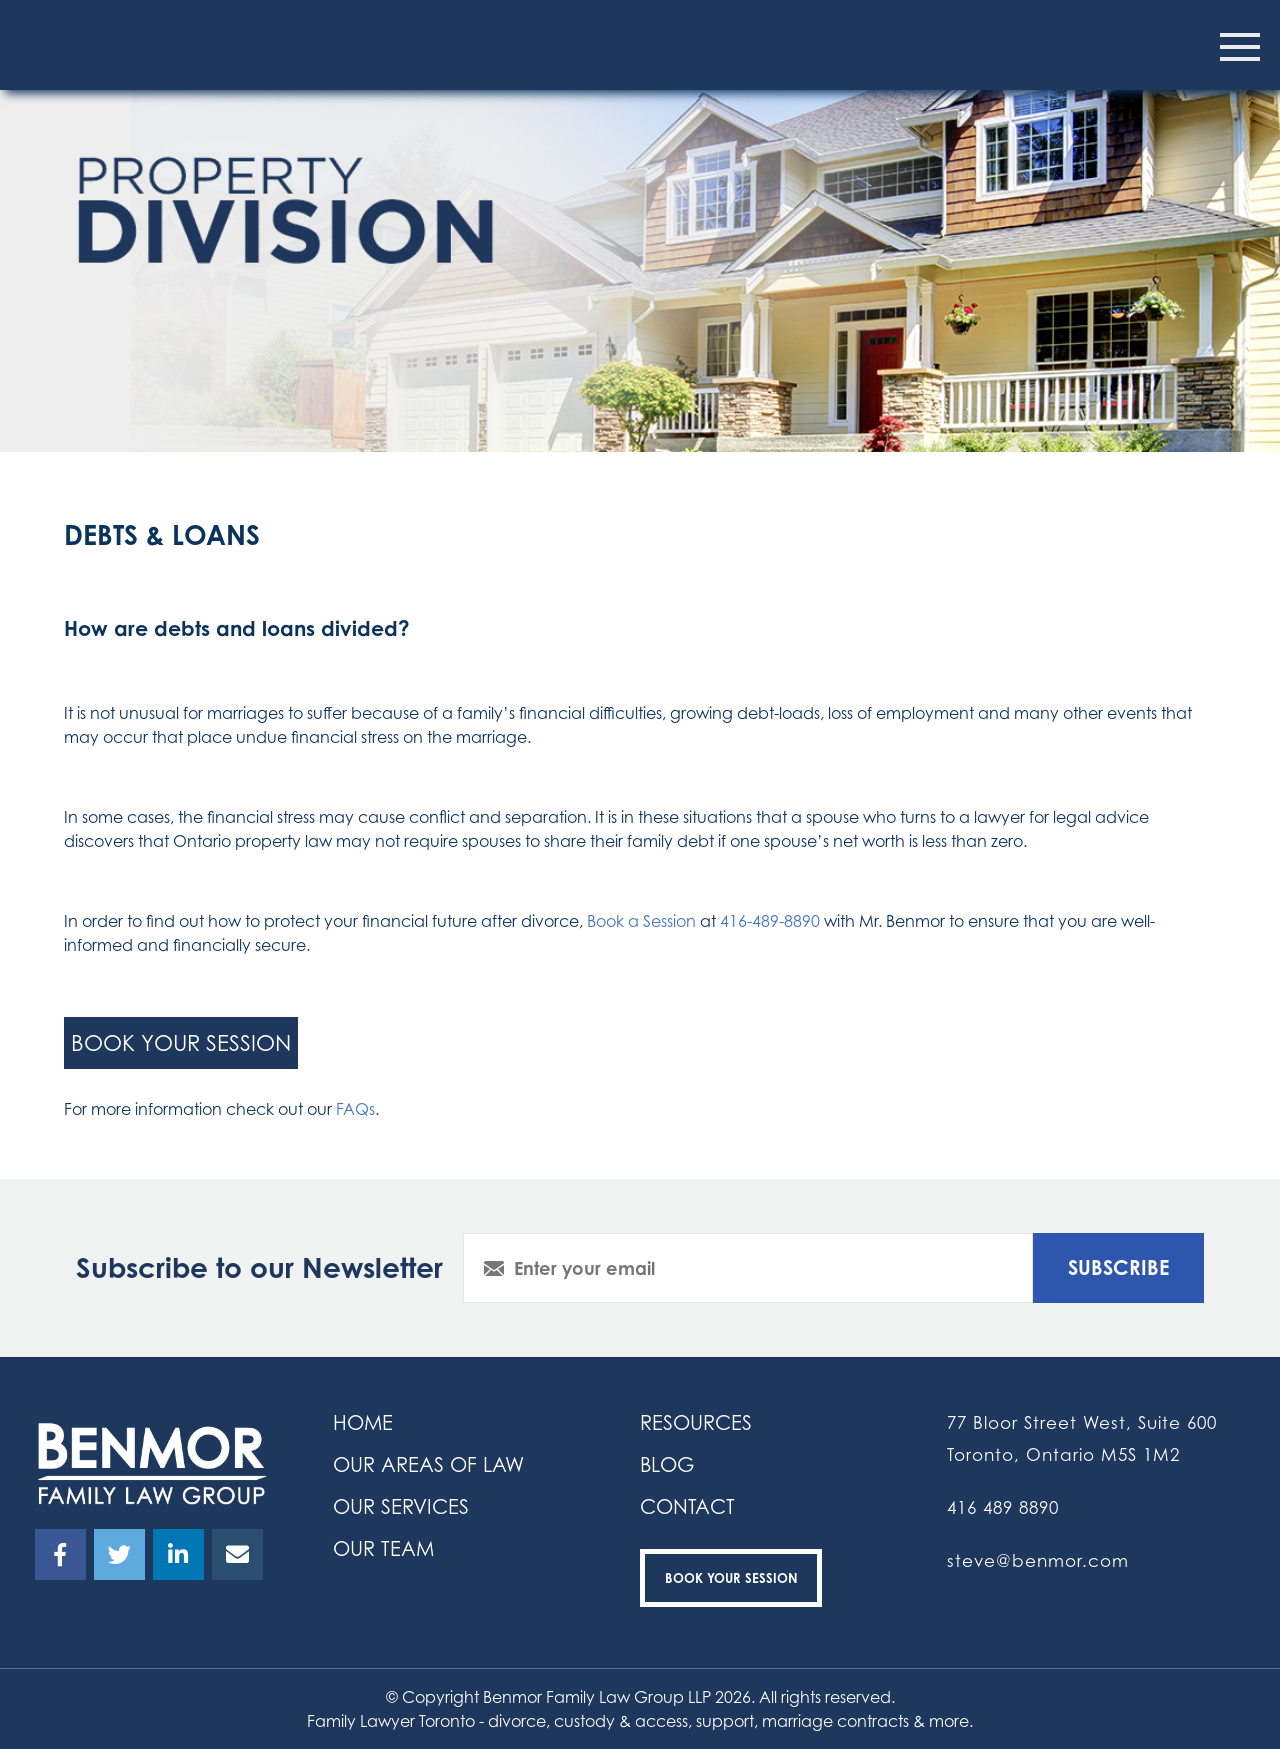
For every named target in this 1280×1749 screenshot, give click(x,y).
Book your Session (731, 1578)
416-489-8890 (770, 921)
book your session (181, 1042)
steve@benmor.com (1038, 1560)
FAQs (355, 1109)
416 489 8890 (1003, 1507)
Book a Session (641, 921)
